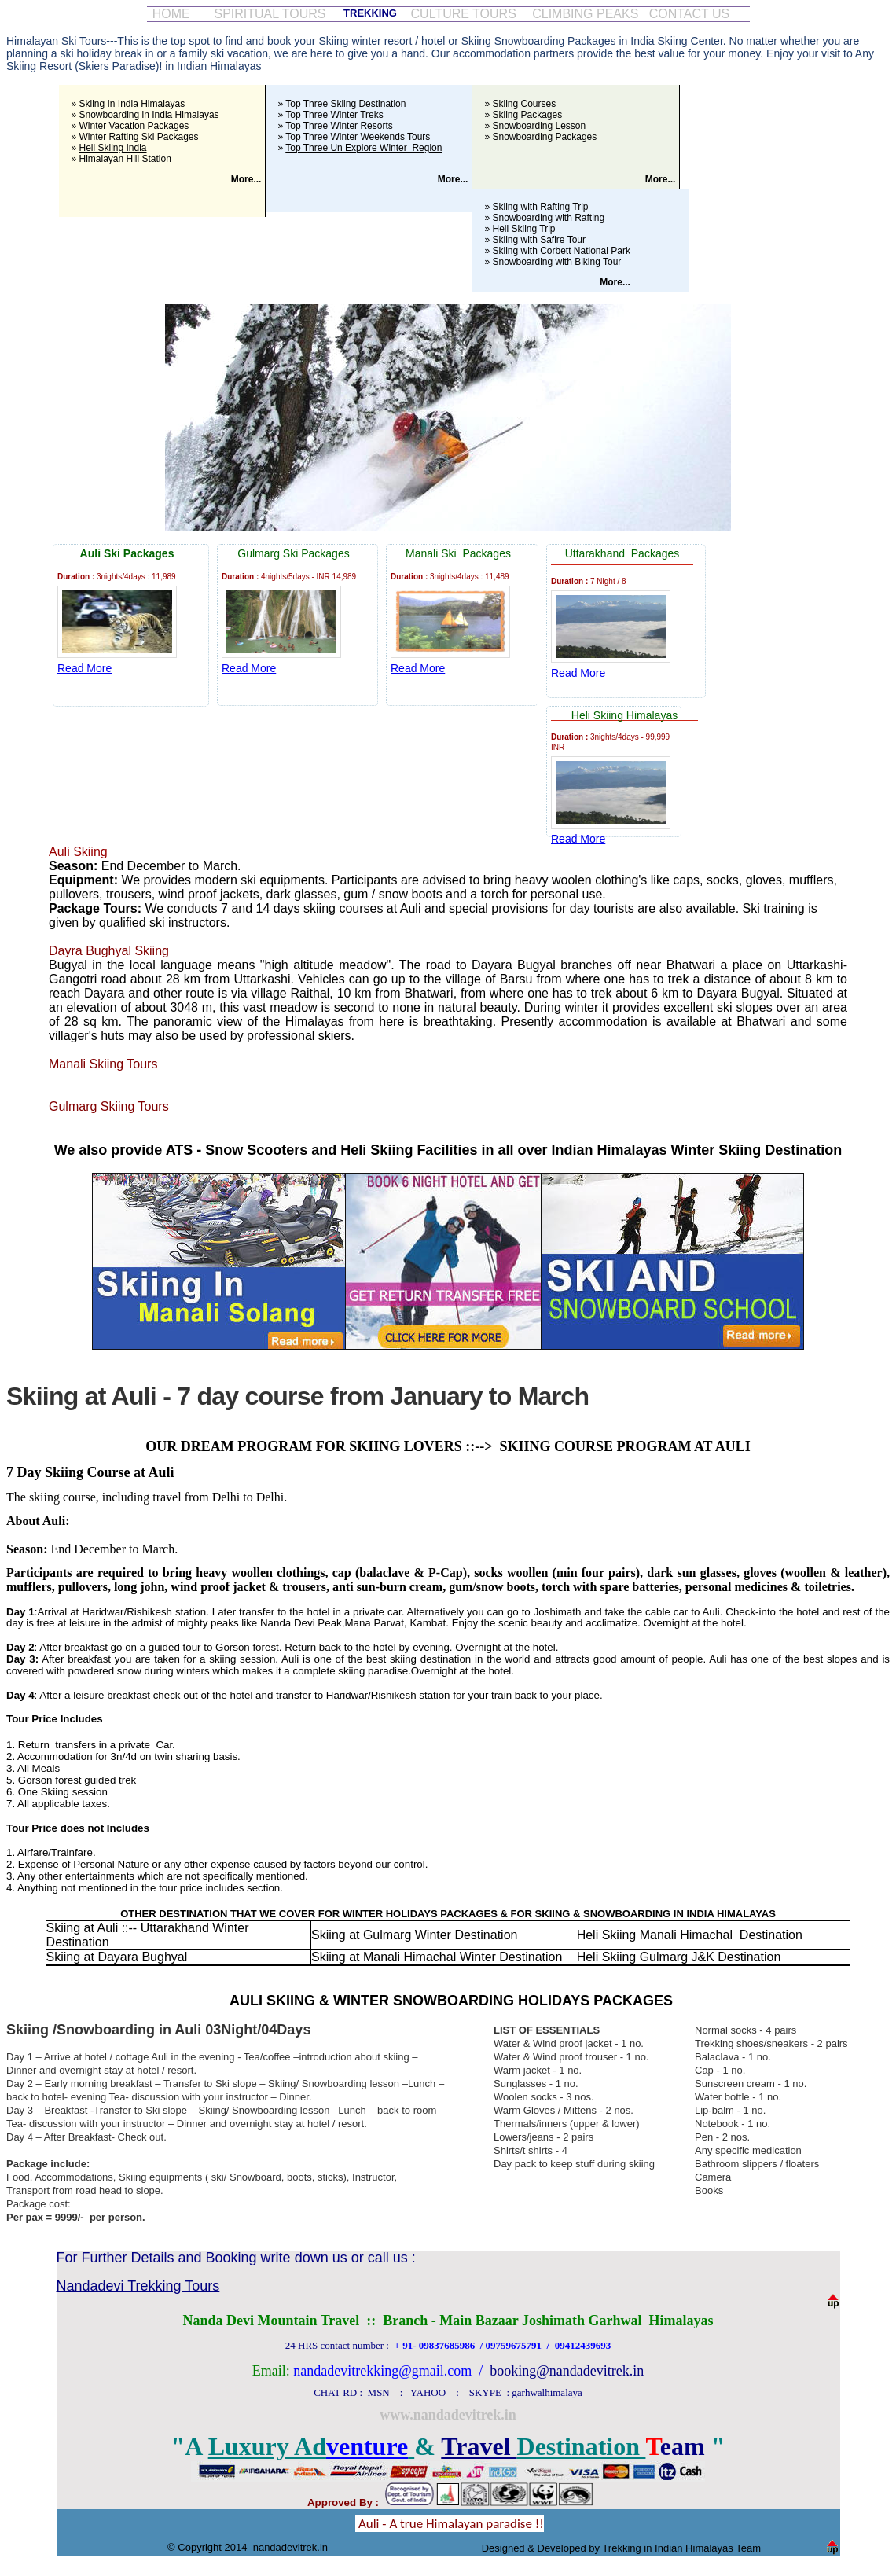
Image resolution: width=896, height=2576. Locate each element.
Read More (84, 668)
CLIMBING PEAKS (585, 13)
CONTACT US (689, 13)
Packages (148, 553)
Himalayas (197, 114)
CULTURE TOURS (463, 13)
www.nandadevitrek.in (448, 2415)
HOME (171, 13)
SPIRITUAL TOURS (269, 13)
